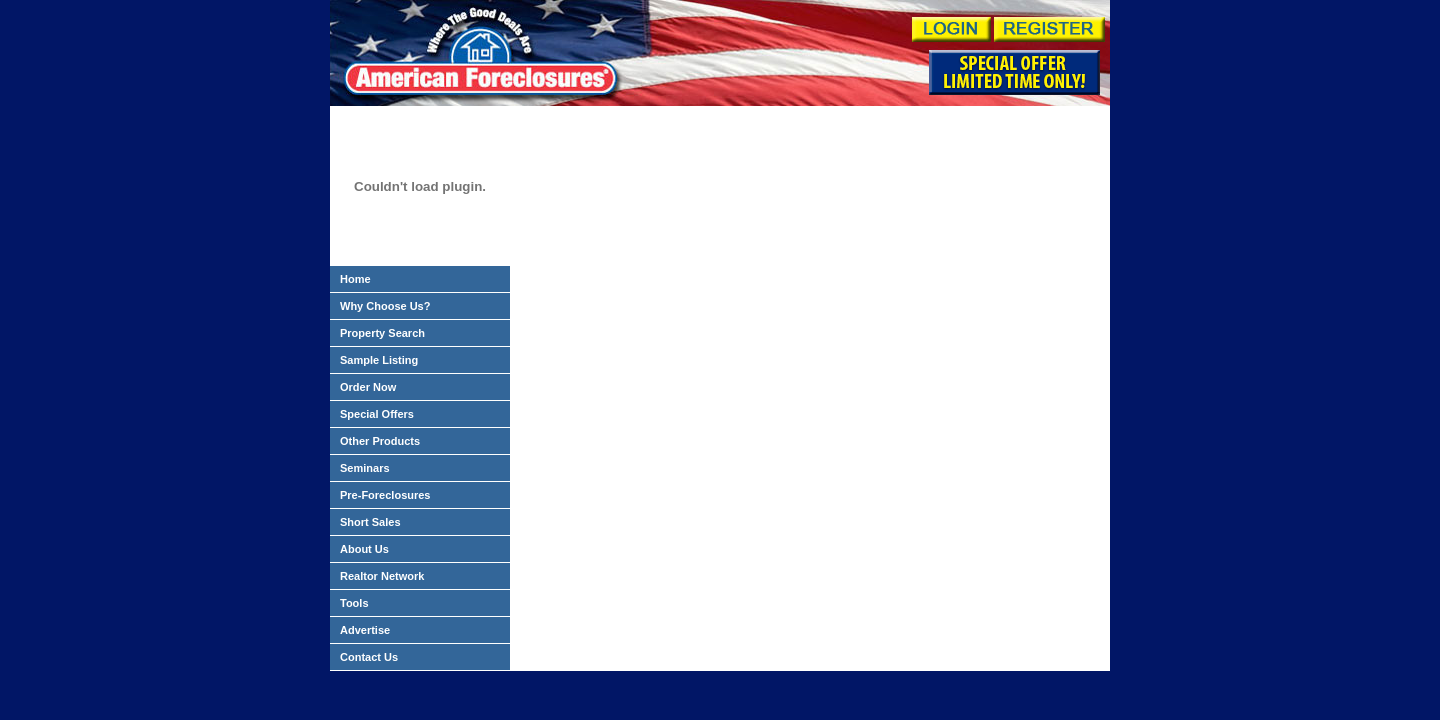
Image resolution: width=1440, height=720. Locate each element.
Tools (354, 603)
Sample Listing (379, 360)
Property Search (382, 333)
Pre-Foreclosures (385, 495)
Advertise (365, 630)
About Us (364, 549)
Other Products (380, 441)
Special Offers (377, 414)
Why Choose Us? (385, 306)
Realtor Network (382, 576)
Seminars (365, 468)
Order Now (368, 387)
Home (355, 279)
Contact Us (369, 657)
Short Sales (370, 522)
